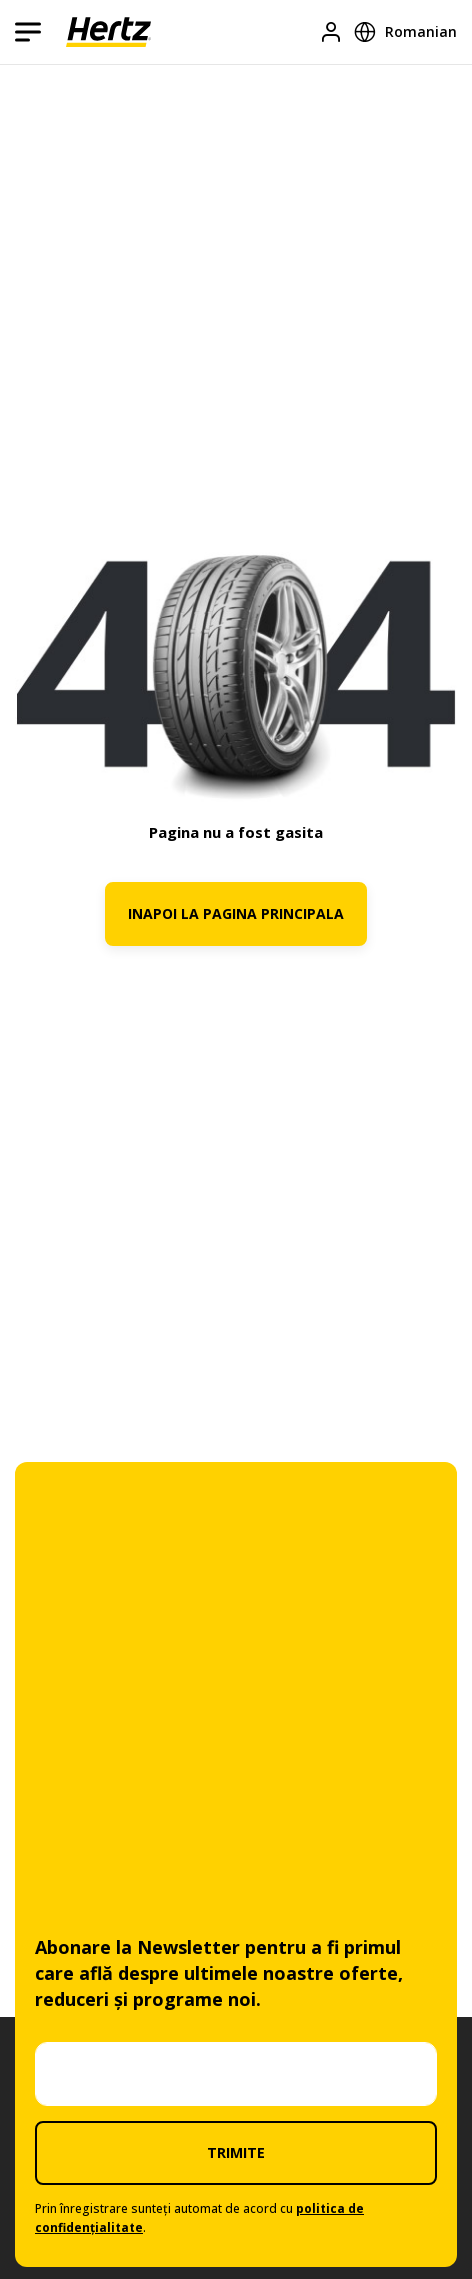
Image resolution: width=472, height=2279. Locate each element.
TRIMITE (236, 2152)
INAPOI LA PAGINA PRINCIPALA (236, 913)
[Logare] (331, 32)
